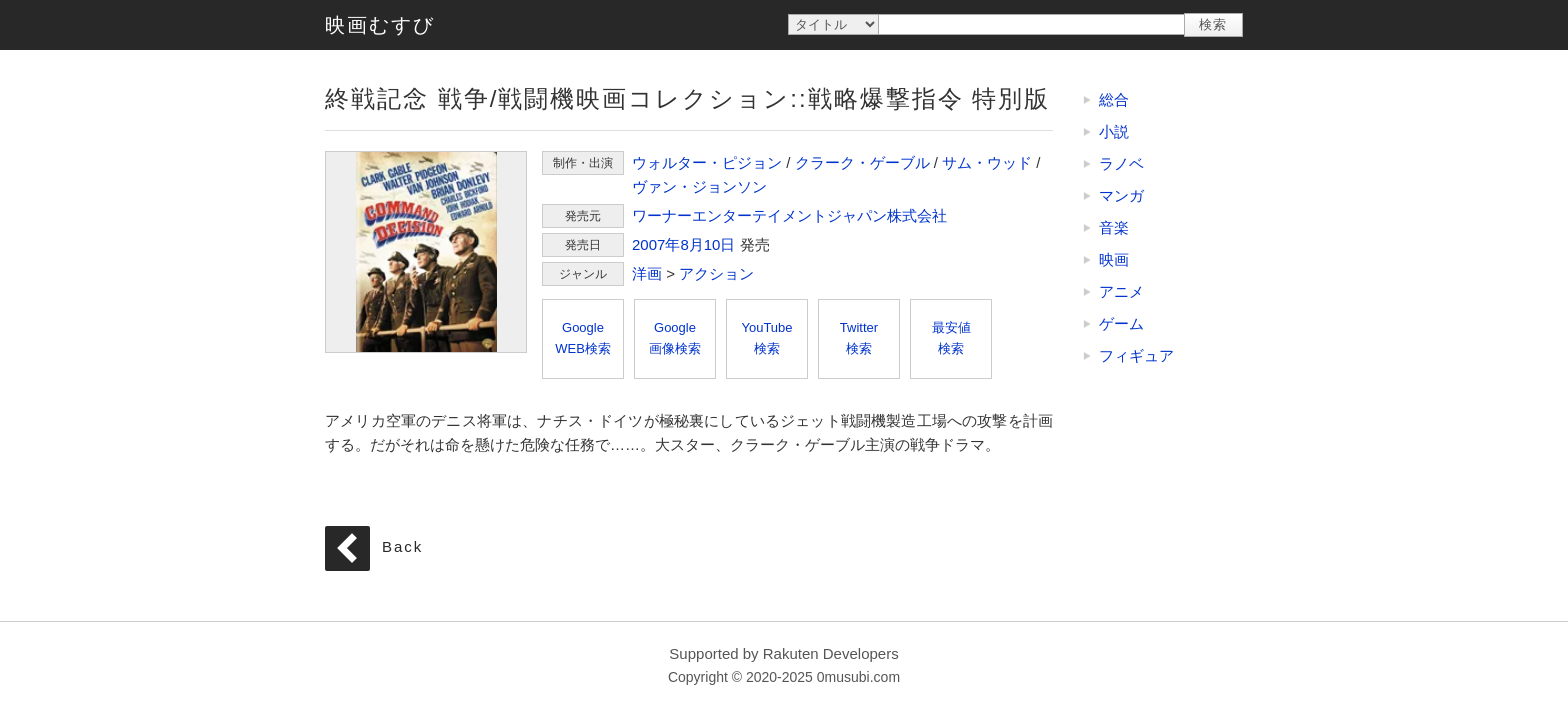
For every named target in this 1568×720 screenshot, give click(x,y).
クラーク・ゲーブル (862, 162)
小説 (1114, 131)
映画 (1114, 259)
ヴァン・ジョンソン (699, 186)
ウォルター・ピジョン (707, 162)
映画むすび (380, 25)
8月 (691, 244)
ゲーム (1121, 323)
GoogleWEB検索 (583, 338)
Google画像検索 (675, 338)
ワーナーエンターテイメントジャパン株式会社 (789, 215)
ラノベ (1121, 163)
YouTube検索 (766, 338)
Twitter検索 (859, 338)
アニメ (1121, 291)
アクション (716, 273)
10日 (720, 244)
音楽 (1114, 227)
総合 (1114, 99)
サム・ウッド (987, 162)
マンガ (1121, 195)
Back (402, 546)
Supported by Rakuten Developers (783, 653)
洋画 (647, 273)
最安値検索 (951, 338)
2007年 (656, 244)
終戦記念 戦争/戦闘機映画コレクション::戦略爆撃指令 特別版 (426, 252)
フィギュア (1136, 355)
